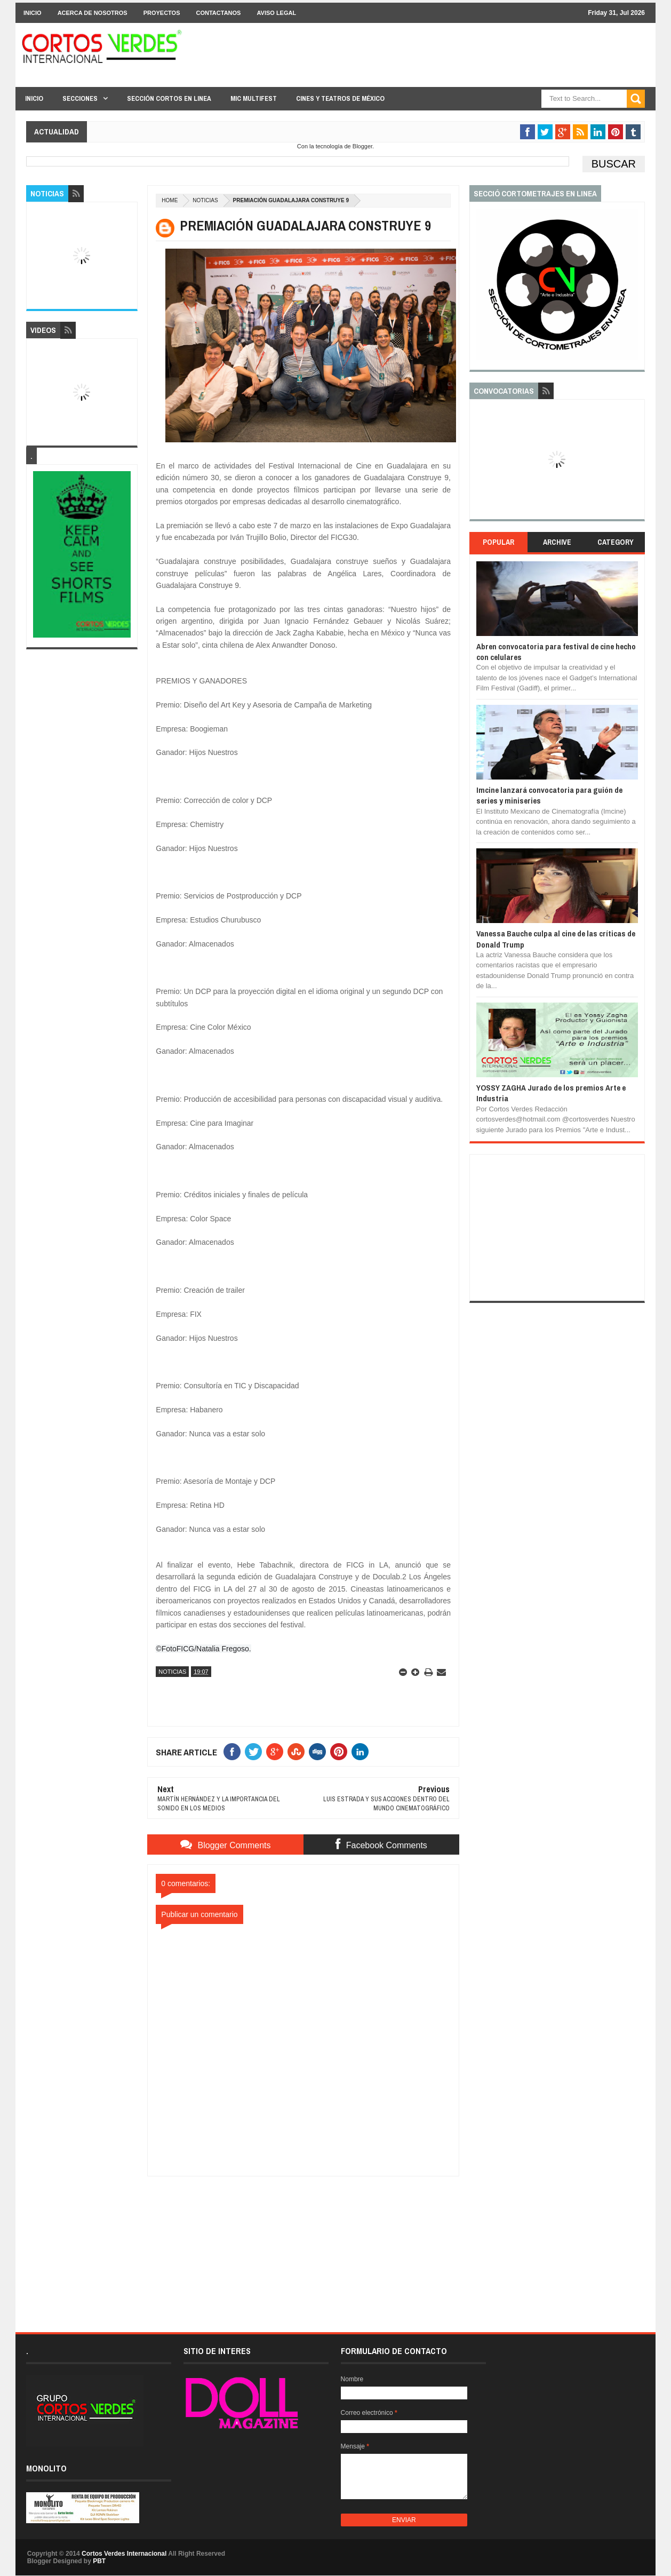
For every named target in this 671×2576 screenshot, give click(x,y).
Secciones (80, 98)
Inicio (32, 13)
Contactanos (218, 13)
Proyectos (161, 13)
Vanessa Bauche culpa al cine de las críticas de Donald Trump (555, 939)
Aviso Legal (276, 13)
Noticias (205, 200)
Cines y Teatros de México (340, 98)
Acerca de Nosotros (92, 13)
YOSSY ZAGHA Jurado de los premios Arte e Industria (551, 1093)
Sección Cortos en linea (169, 98)
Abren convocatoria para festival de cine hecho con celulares (556, 652)
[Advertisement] (303, 2243)
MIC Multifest (253, 98)
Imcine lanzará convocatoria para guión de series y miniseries (549, 795)
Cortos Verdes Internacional (124, 2553)
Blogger (362, 146)
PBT (99, 2561)
